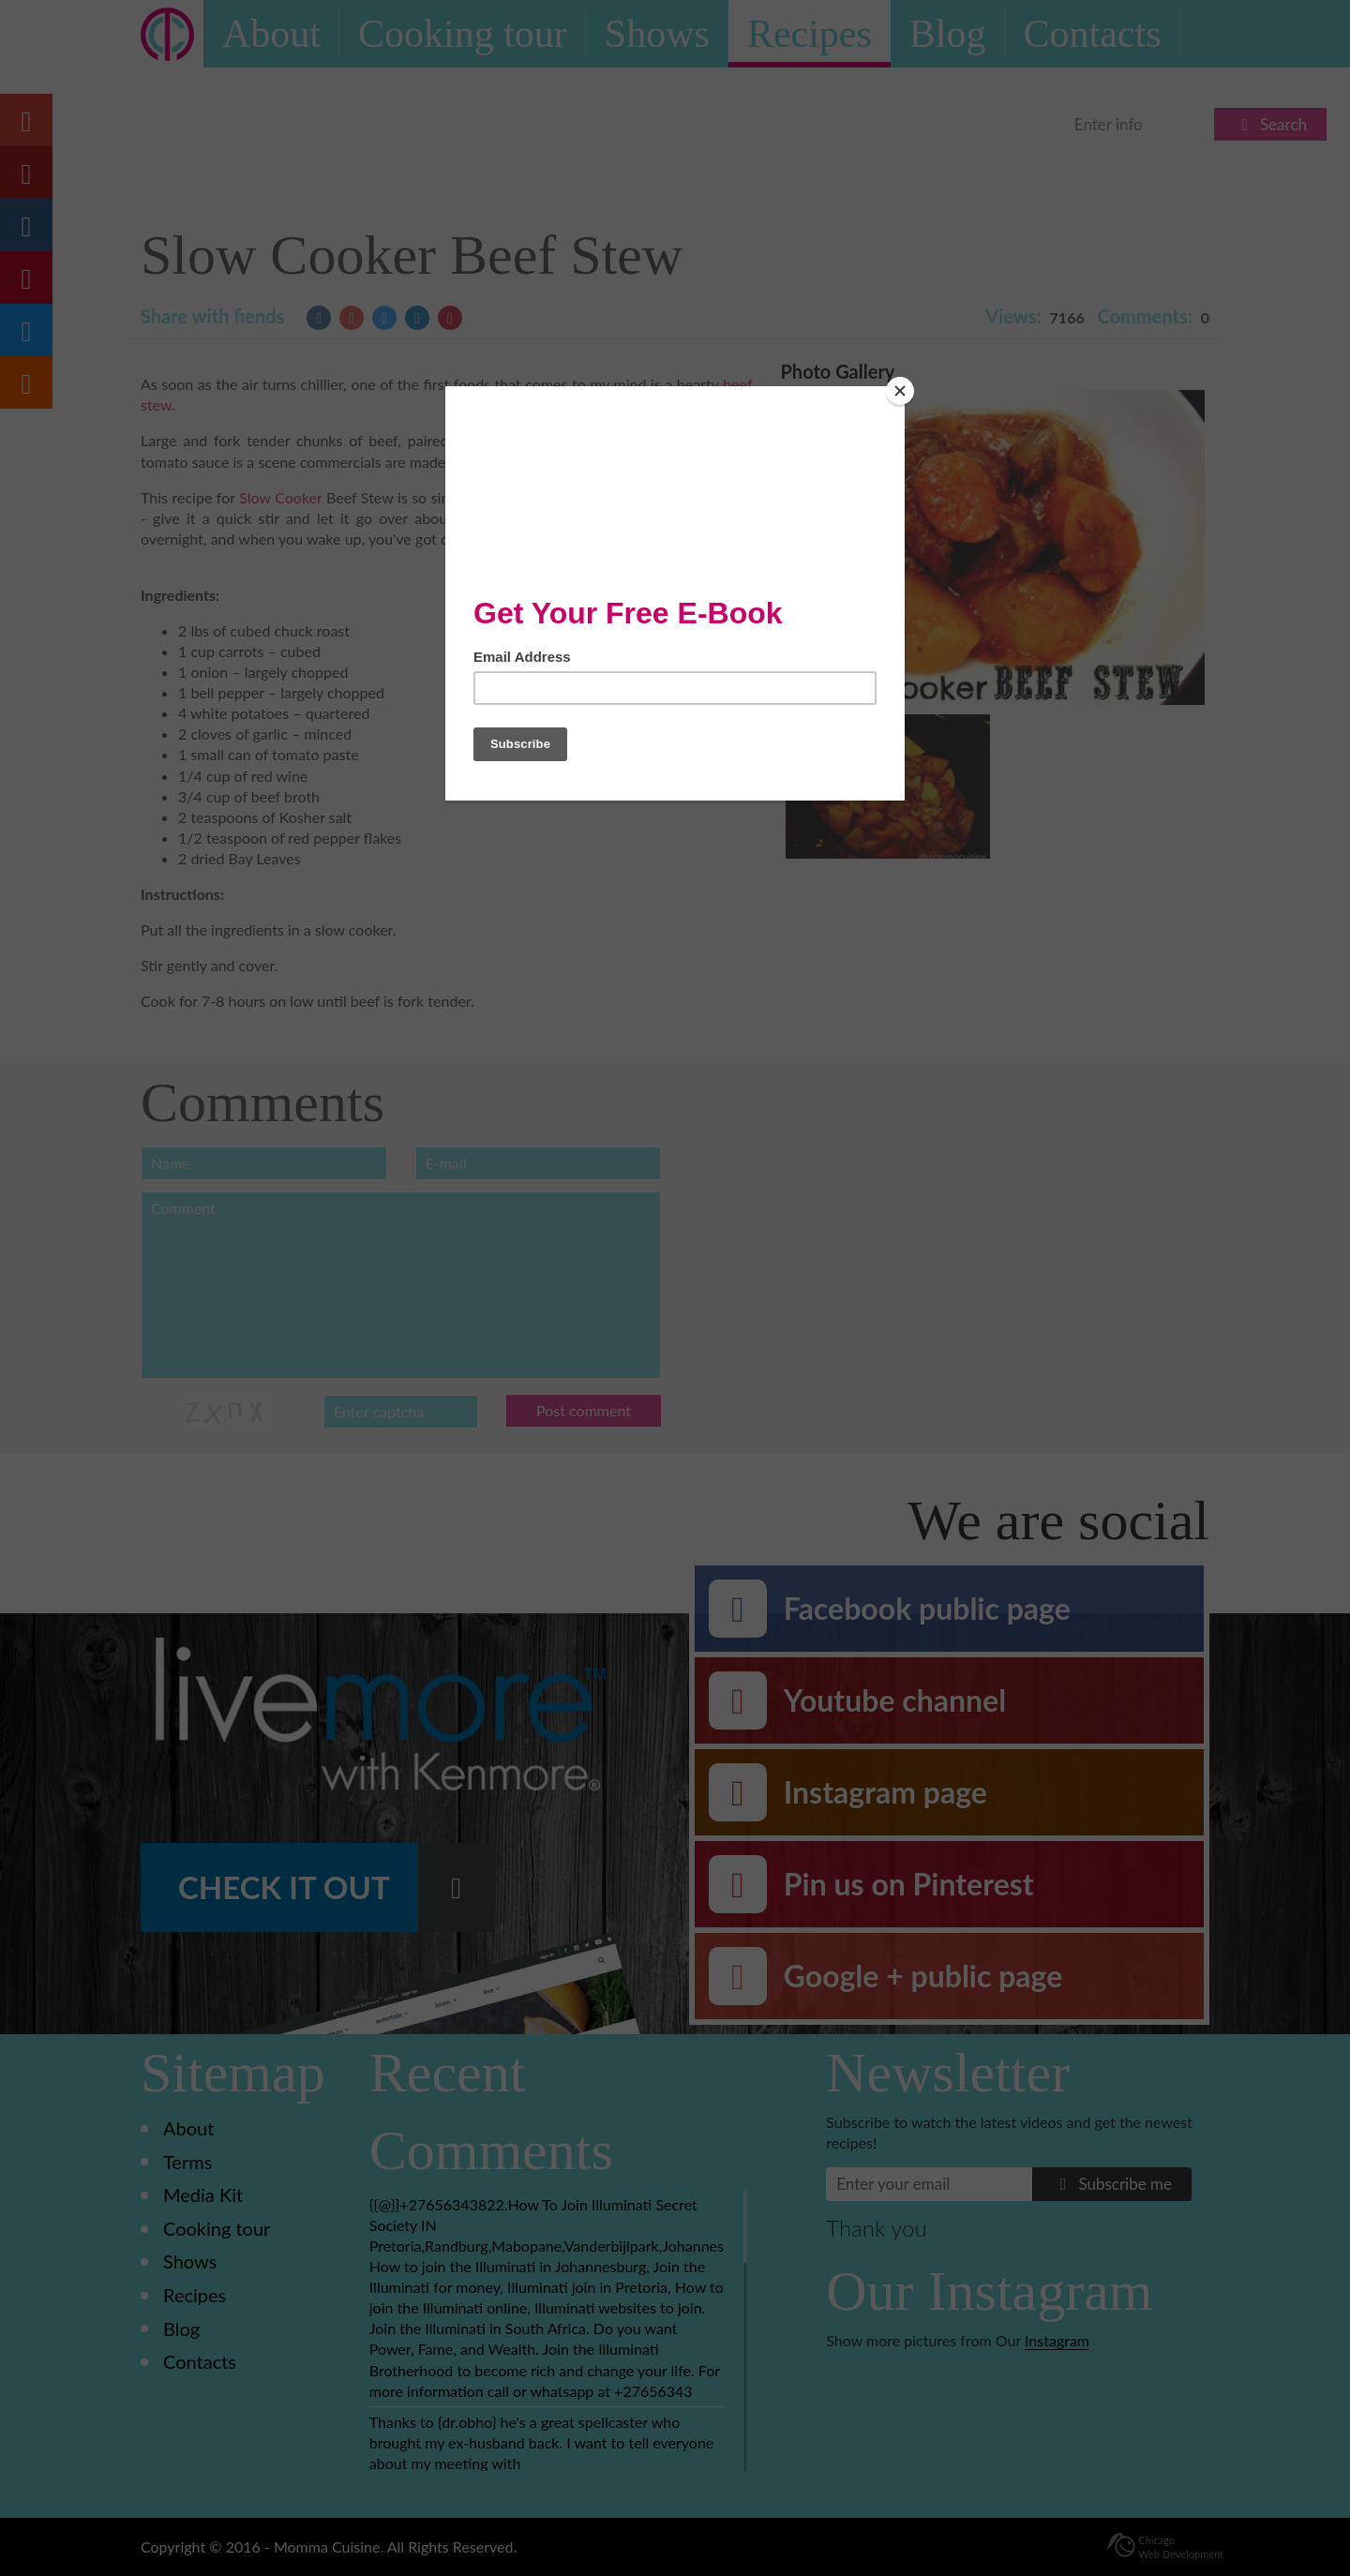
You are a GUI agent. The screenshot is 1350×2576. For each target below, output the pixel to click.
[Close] (900, 391)
